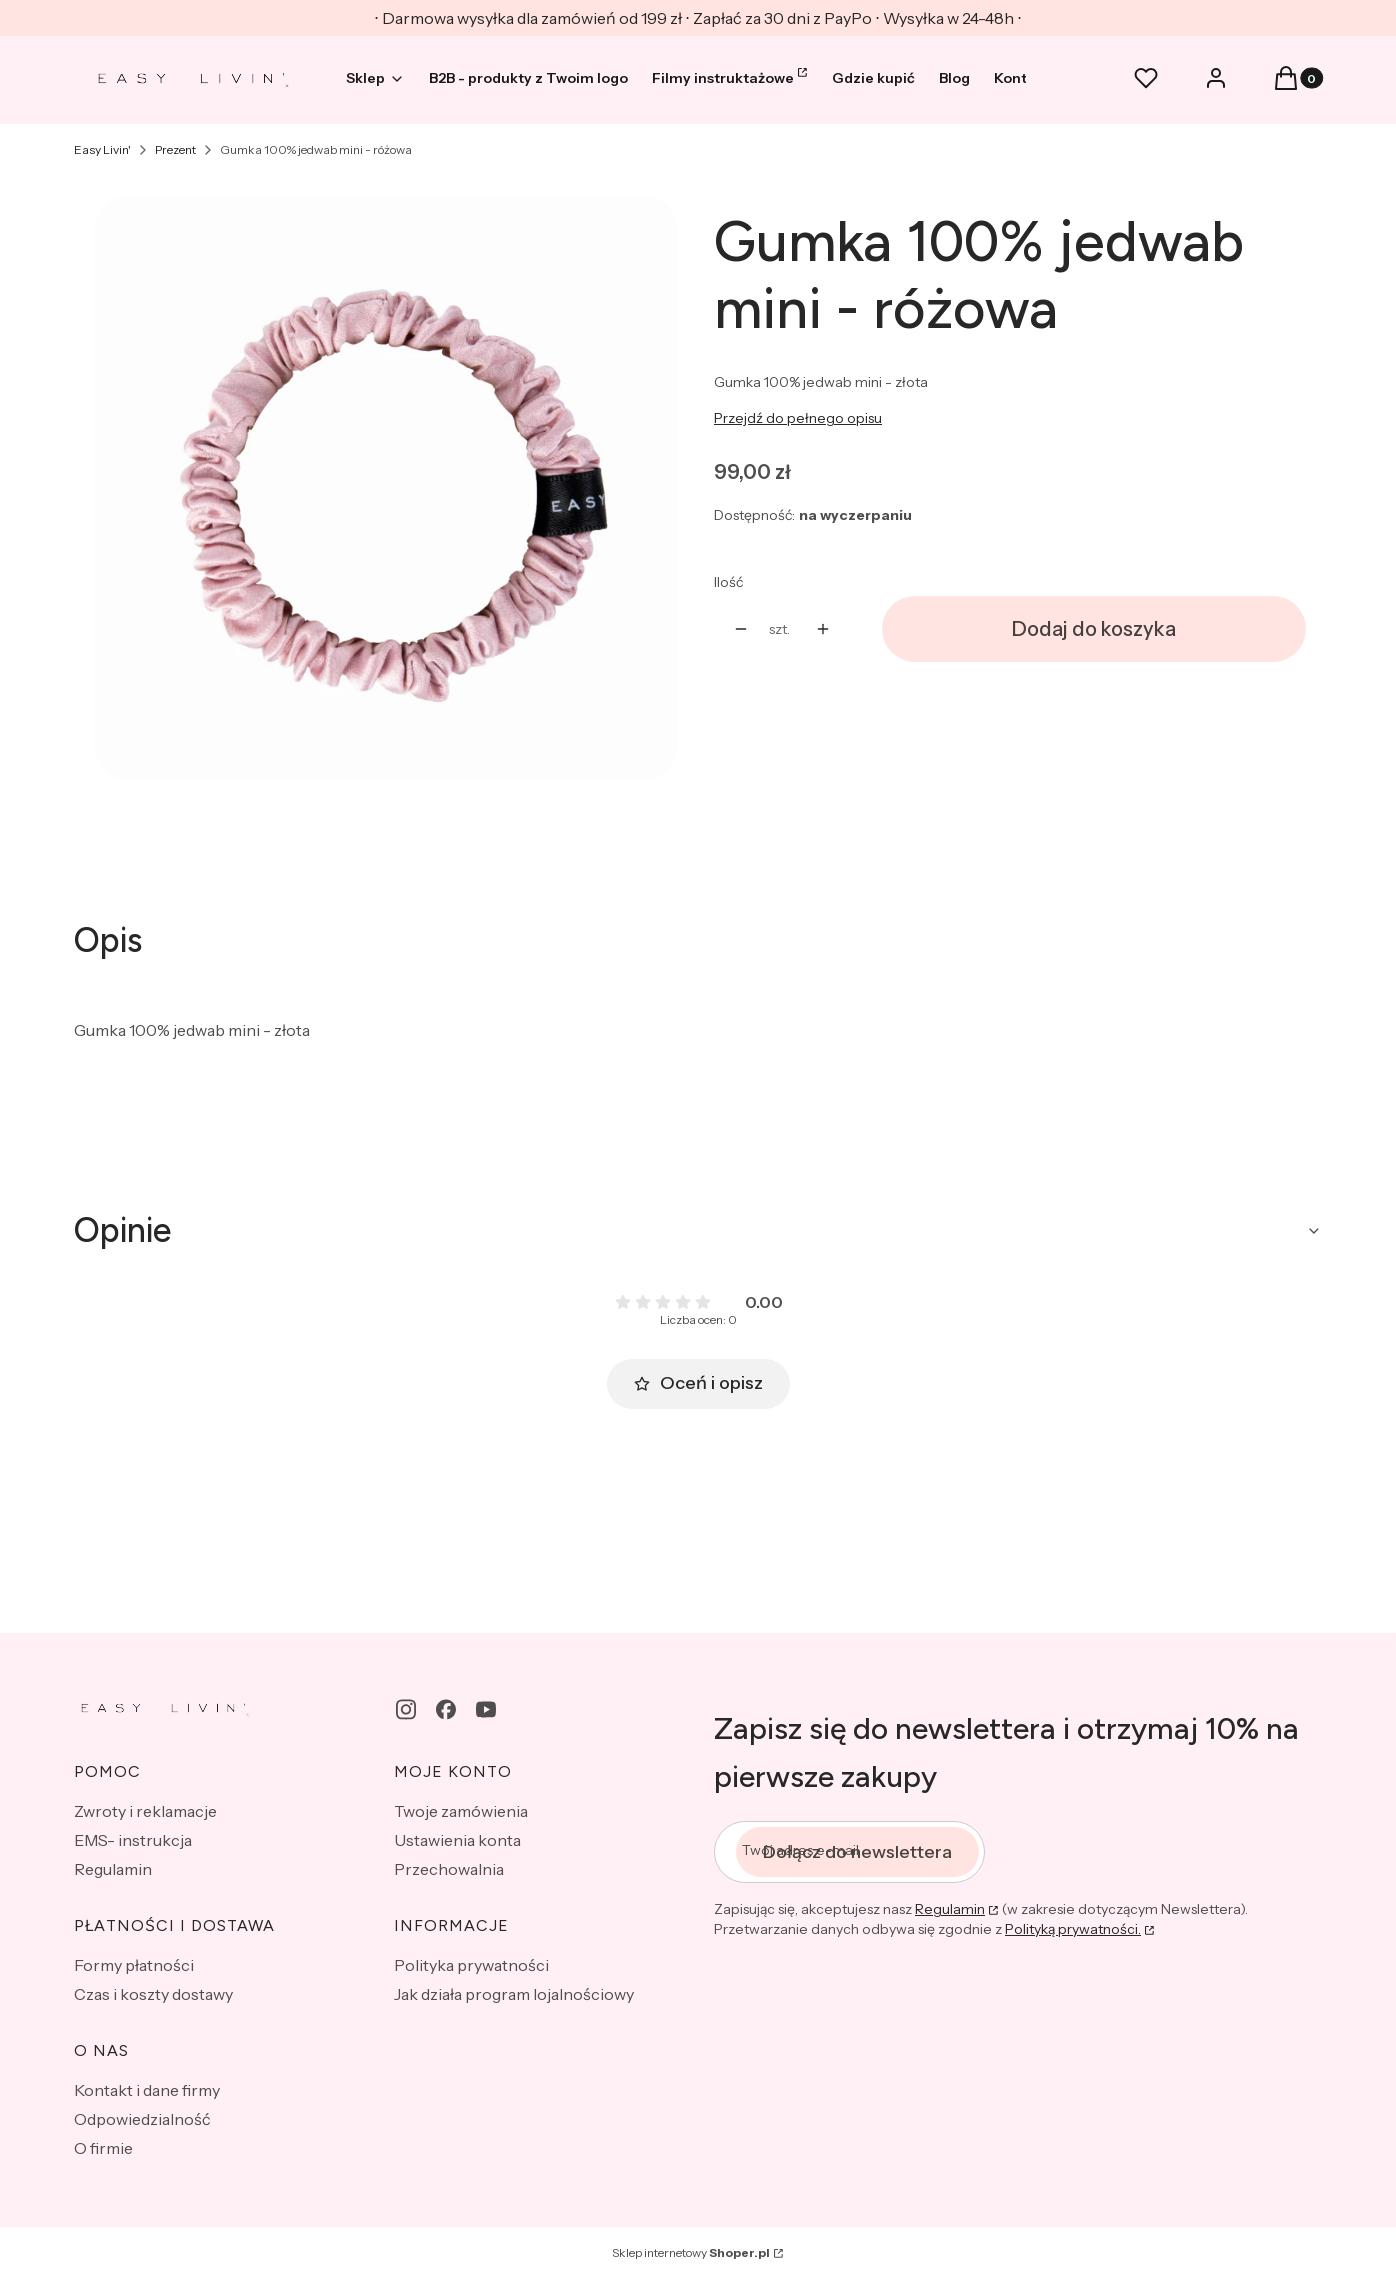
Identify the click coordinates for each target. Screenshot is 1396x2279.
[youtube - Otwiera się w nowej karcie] (486, 1709)
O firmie (103, 2148)
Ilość (728, 582)
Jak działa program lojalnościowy (514, 1994)
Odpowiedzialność (142, 2119)
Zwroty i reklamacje (145, 1811)
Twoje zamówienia (461, 1811)
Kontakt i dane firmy (147, 2090)
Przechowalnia (449, 1869)
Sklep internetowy (691, 2252)
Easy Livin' (102, 149)
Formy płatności (134, 1965)
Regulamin (113, 1869)
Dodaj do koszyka (1094, 629)
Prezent (175, 149)
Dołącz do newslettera (857, 1851)
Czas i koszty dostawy (153, 1994)
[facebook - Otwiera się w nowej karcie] (446, 1709)
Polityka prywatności (471, 1965)
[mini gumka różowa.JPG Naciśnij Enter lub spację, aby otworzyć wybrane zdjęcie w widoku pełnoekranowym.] (386, 488)
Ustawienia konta (457, 1840)
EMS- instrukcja (133, 1840)
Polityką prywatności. (1073, 1929)
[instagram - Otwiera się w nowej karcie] (406, 1709)
